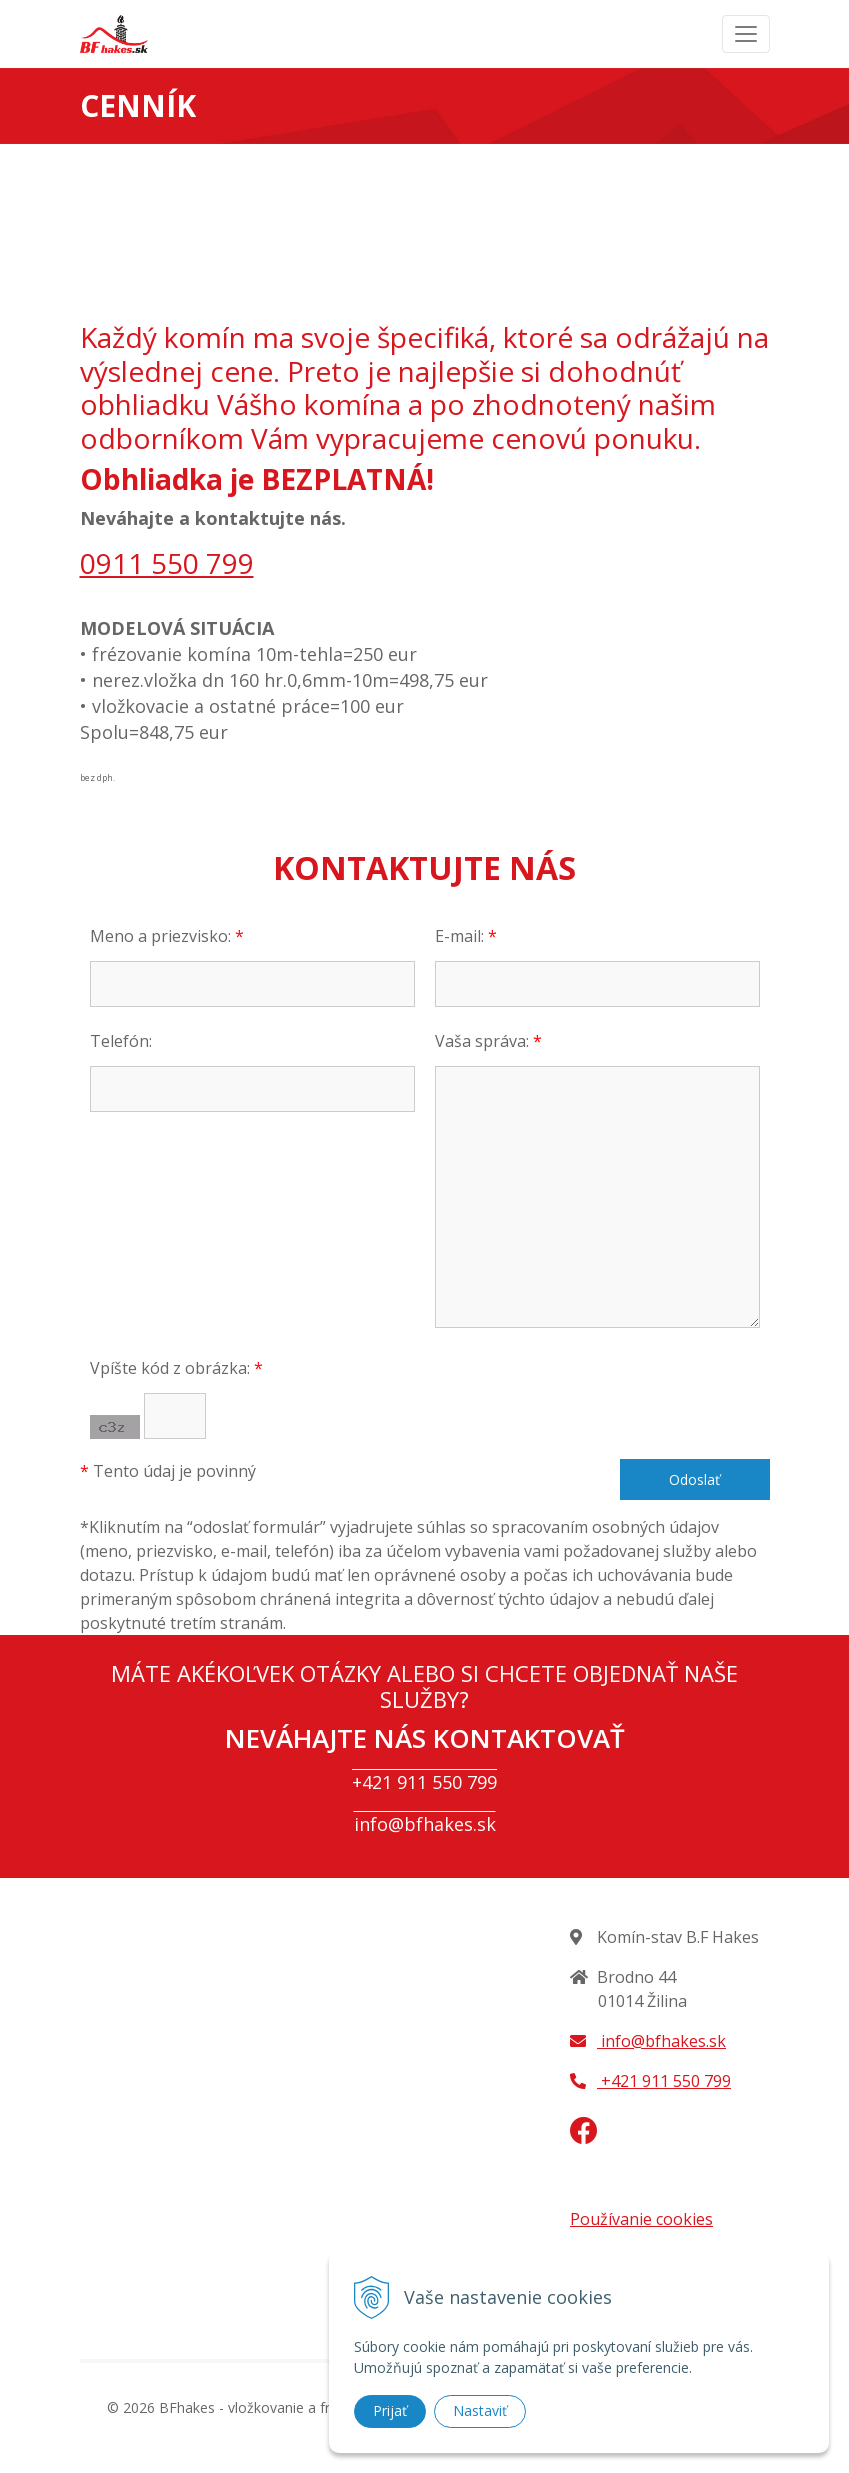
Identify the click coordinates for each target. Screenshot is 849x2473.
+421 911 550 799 (424, 1782)
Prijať (390, 2410)
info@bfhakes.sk (425, 1824)
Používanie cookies (641, 2219)
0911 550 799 (167, 563)
